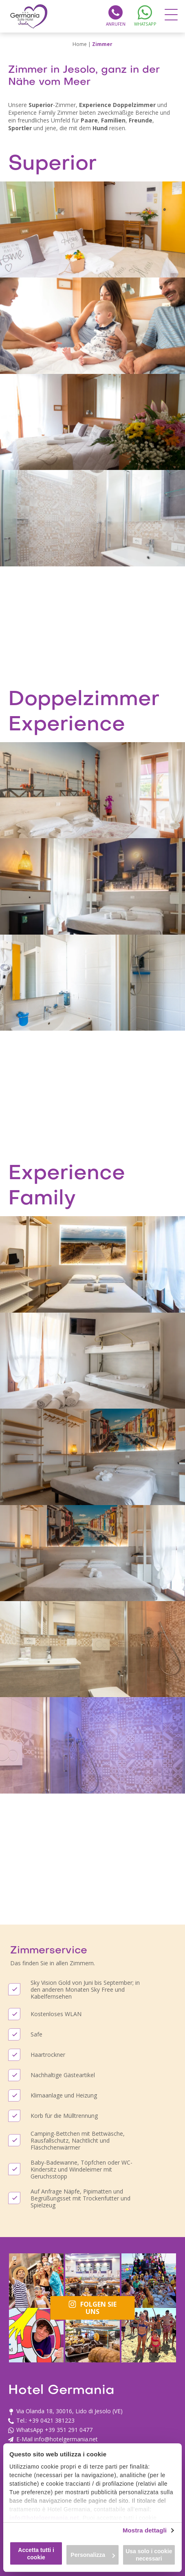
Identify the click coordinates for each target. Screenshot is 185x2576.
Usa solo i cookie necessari (149, 2555)
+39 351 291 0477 (68, 2430)
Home (80, 44)
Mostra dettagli (145, 2530)
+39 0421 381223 (52, 2420)
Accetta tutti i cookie (36, 2554)
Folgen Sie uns (93, 2308)
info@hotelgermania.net (44, 2518)
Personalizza (92, 2555)
